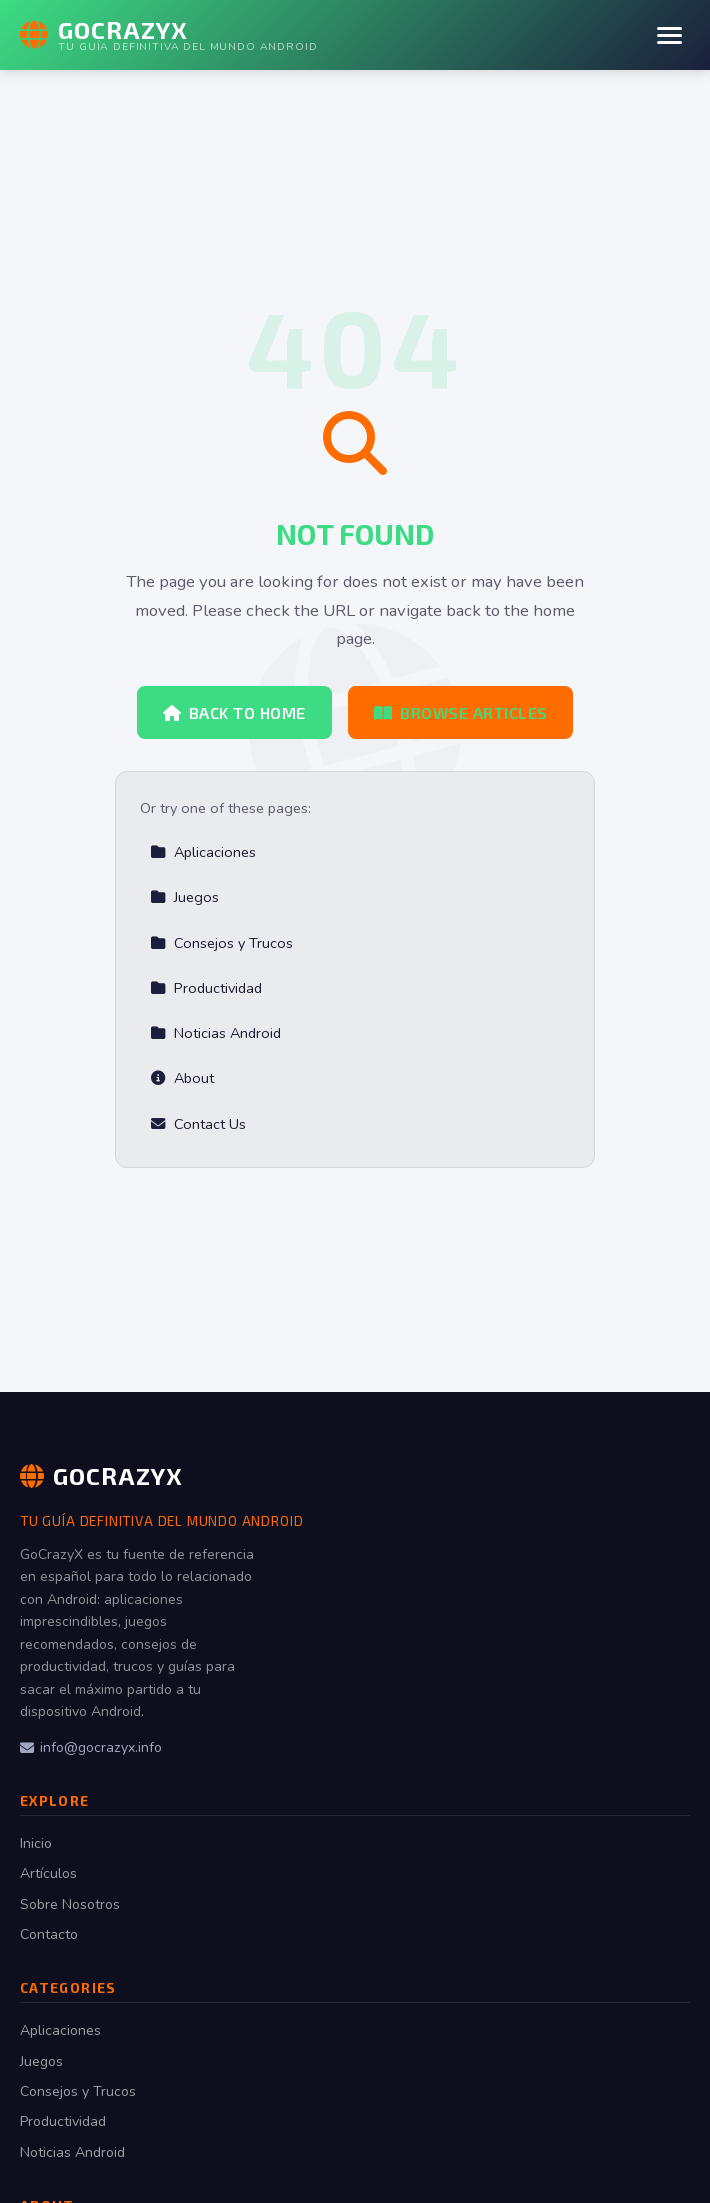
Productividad (206, 988)
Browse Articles (461, 712)
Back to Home (234, 712)
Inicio (36, 1843)
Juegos (184, 897)
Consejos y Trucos (221, 943)
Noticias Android (215, 1033)
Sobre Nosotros (70, 1904)
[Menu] (669, 35)
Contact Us (198, 1124)
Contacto (49, 1934)
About (182, 1078)
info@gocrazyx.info (91, 1747)
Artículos (48, 1873)
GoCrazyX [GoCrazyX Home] (101, 1475)
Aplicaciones (203, 852)
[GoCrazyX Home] (168, 35)
